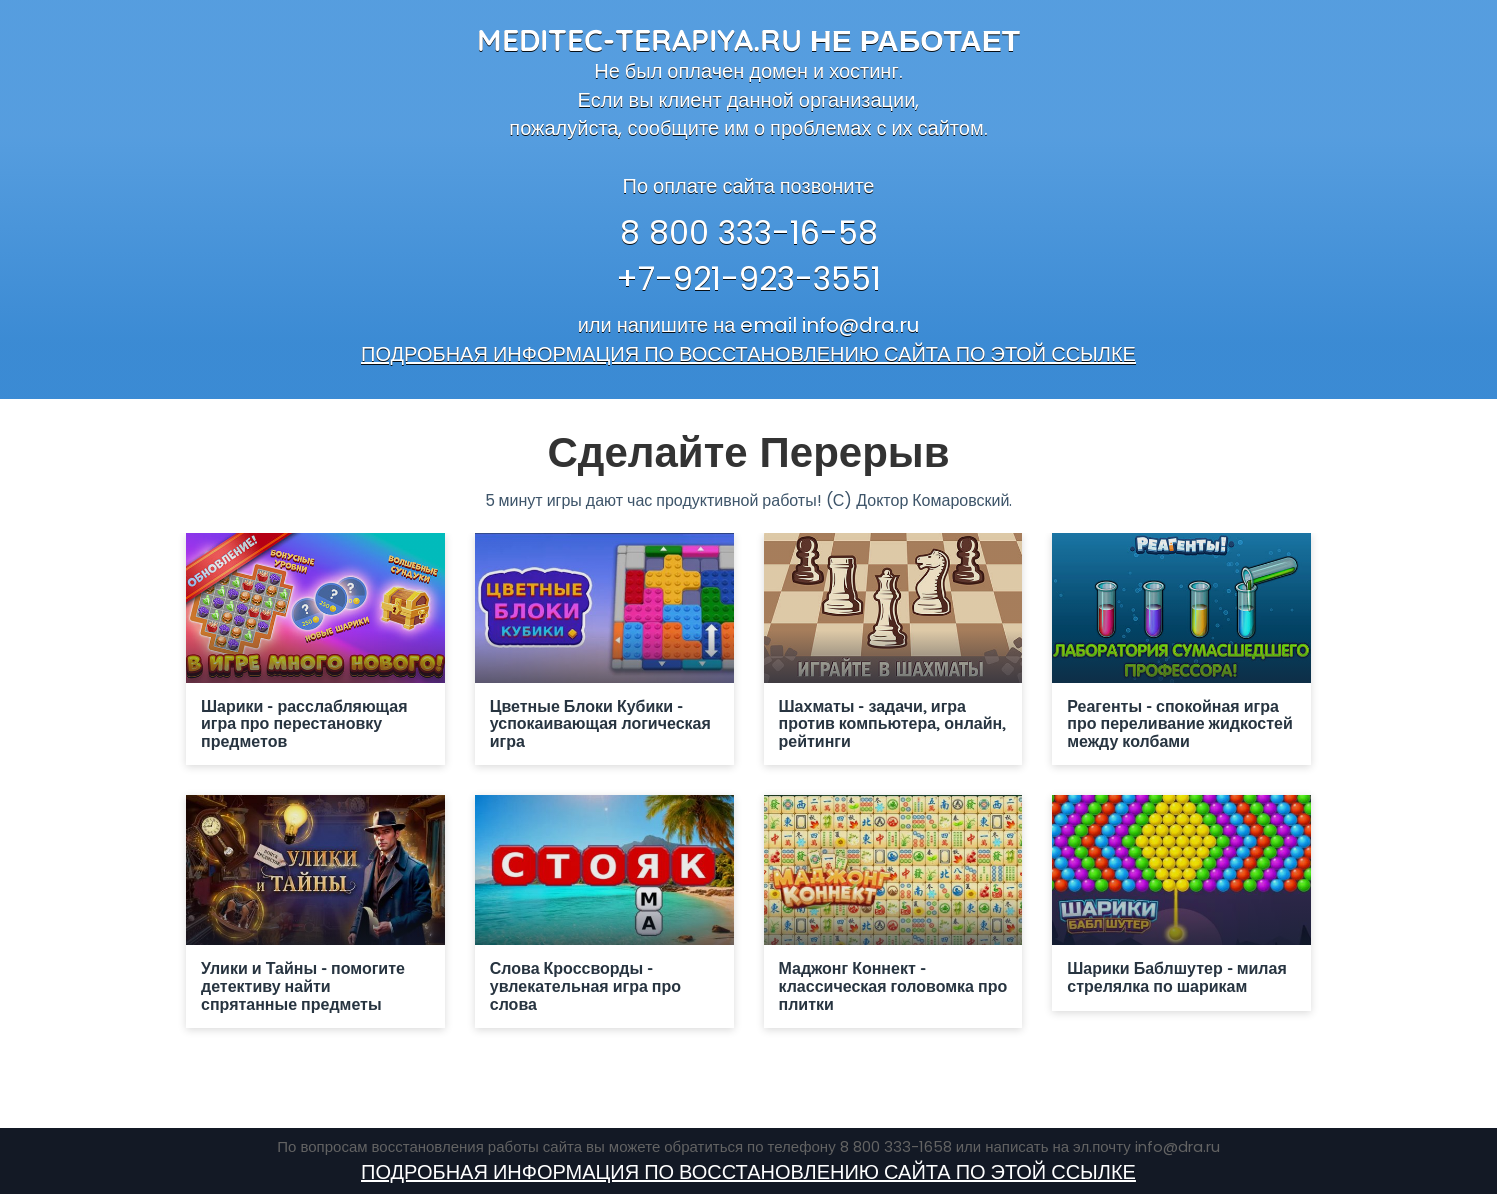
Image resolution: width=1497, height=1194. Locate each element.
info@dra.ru (860, 325)
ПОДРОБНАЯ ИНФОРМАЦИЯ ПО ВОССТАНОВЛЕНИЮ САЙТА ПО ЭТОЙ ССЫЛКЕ (748, 354)
